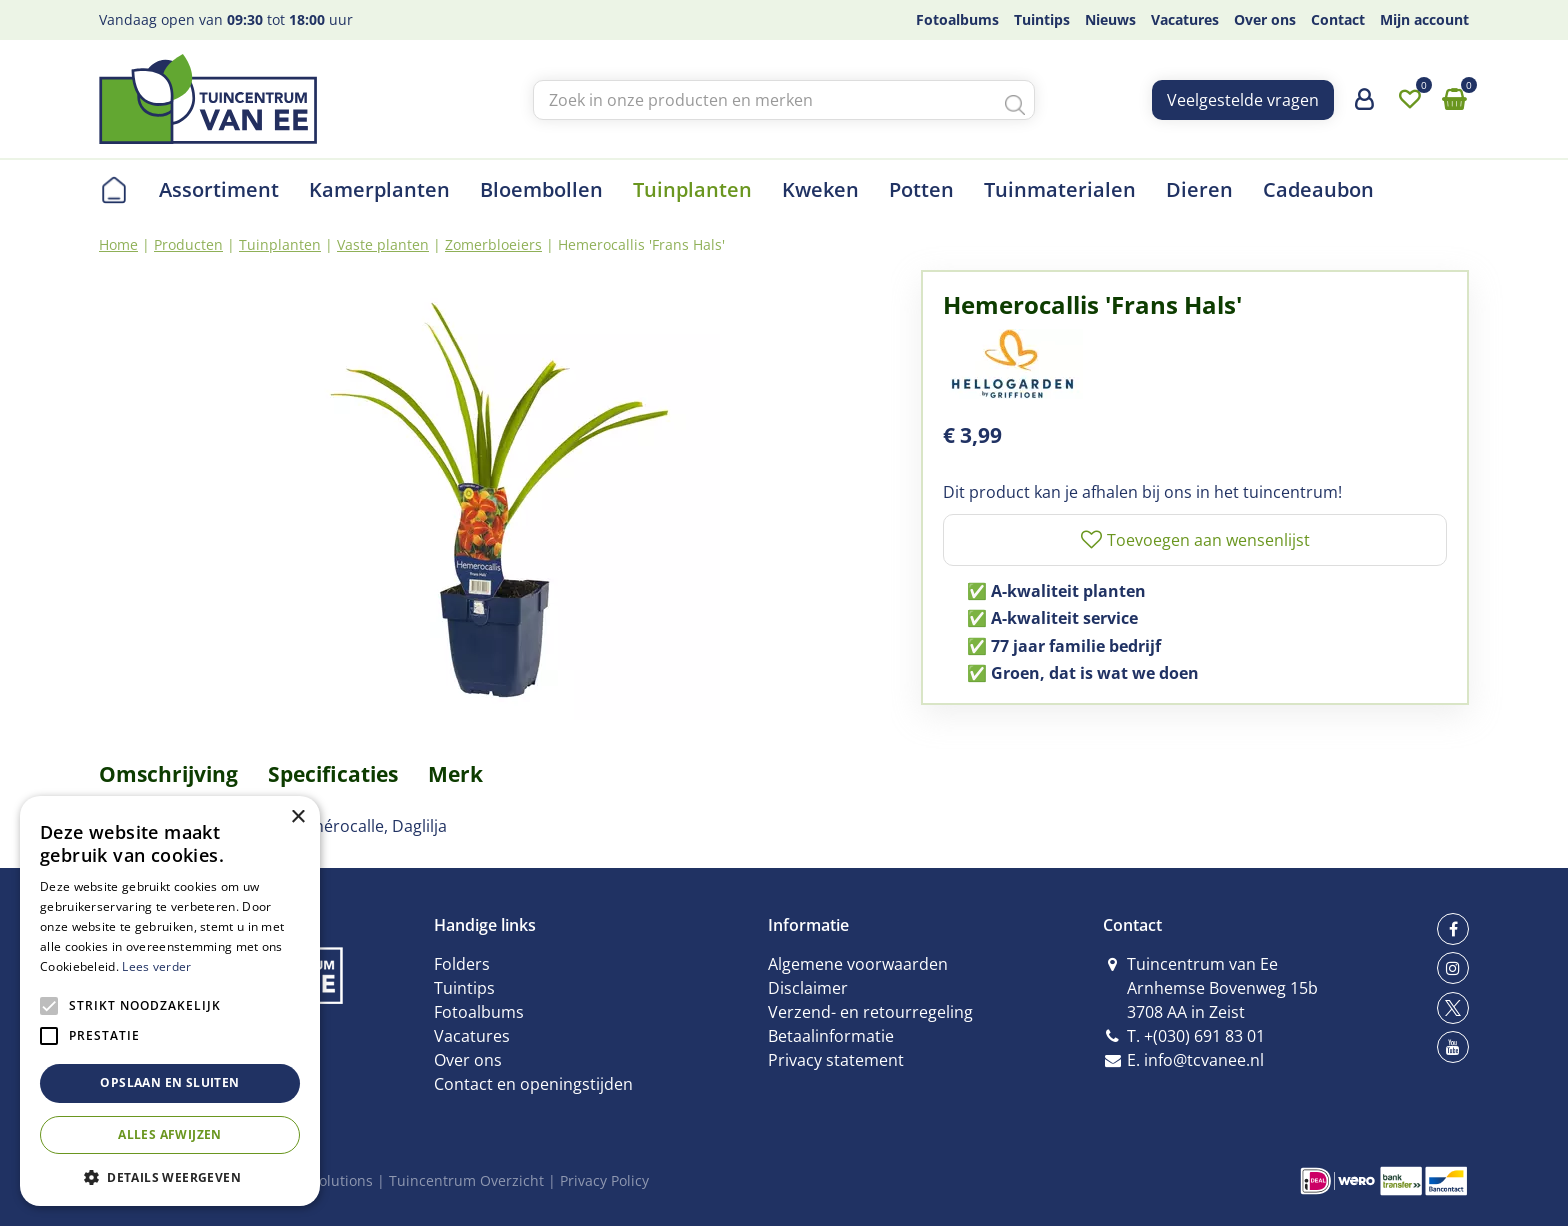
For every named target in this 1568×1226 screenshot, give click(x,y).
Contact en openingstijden (533, 1084)
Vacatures (472, 1036)
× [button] (297, 817)
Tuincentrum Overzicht (466, 1180)
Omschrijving (168, 774)
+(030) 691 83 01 (1204, 1036)
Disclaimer (808, 988)
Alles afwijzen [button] (170, 1134)
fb (1453, 929)
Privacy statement (836, 1060)
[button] (170, 1176)
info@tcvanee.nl (1204, 1060)
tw (1453, 1008)
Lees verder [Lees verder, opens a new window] (156, 966)
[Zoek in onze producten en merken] (784, 100)
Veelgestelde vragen (1243, 100)
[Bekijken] (1454, 100)
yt (1453, 1047)
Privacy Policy (604, 1180)
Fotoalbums (479, 1012)
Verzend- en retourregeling (870, 1012)
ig (1453, 968)
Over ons (468, 1060)
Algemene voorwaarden (858, 964)
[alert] (170, 1001)
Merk (455, 774)
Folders (462, 964)
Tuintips (464, 988)
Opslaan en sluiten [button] (169, 1082)
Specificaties (333, 774)
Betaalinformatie (831, 1036)
